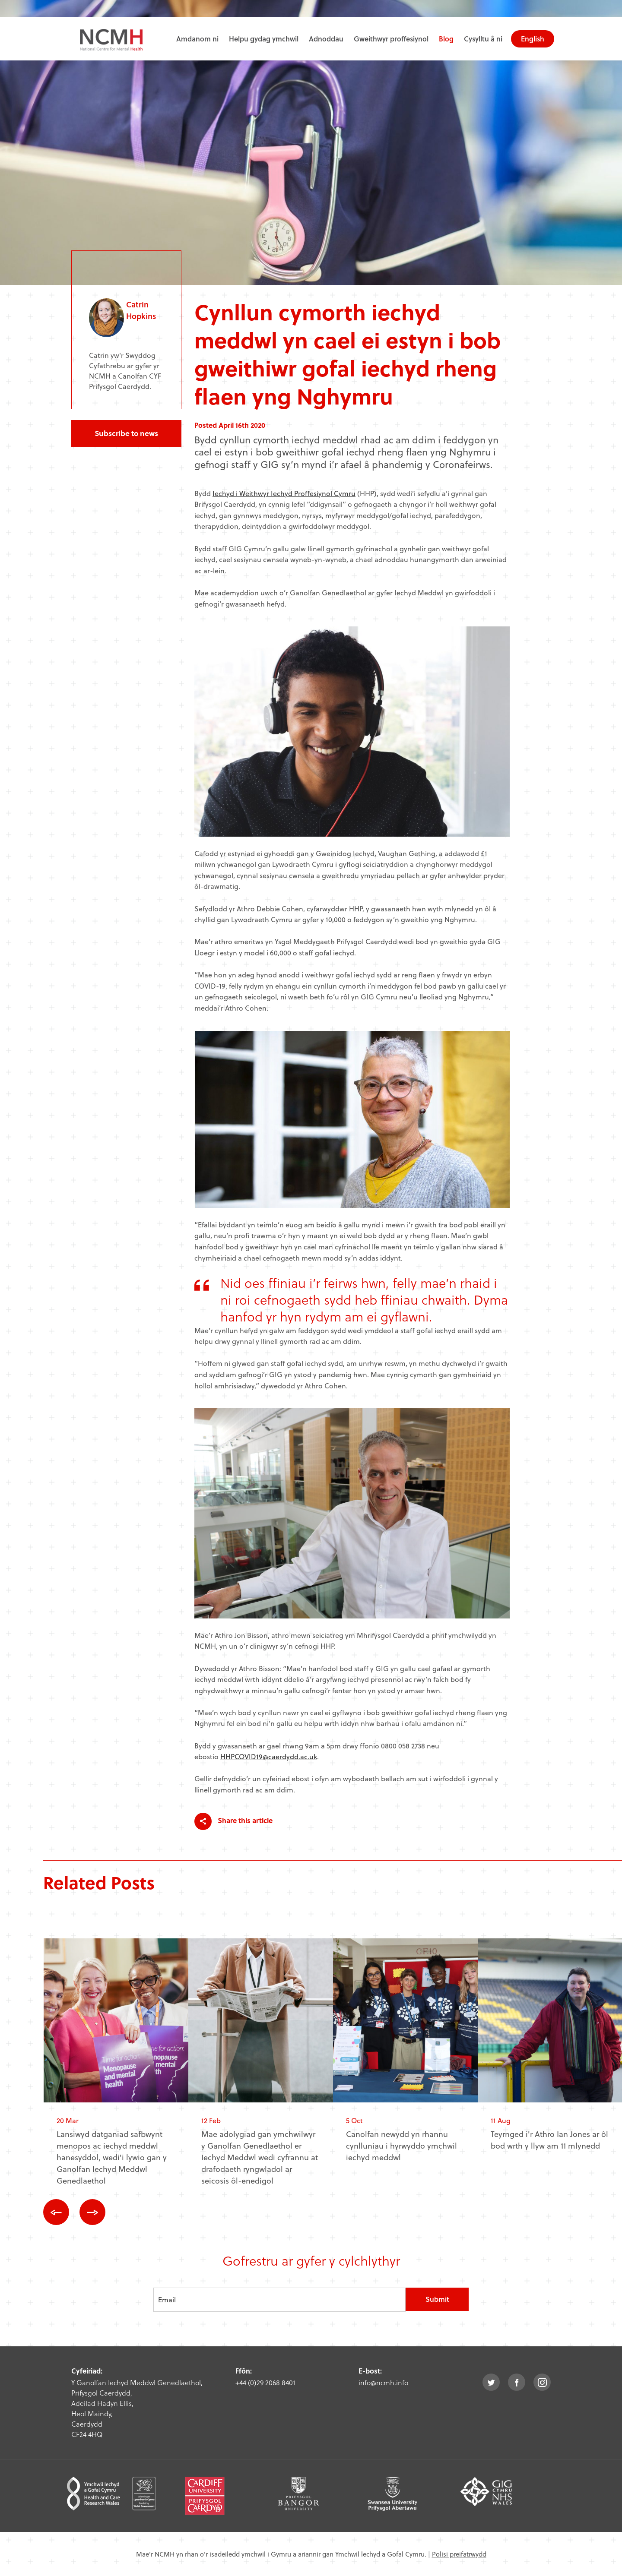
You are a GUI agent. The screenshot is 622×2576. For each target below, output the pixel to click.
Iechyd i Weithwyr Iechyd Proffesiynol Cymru (284, 493)
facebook (516, 2382)
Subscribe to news (126, 433)
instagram (542, 2382)
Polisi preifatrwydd (459, 2554)
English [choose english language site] (532, 39)
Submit (437, 2299)
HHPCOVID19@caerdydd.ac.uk (268, 1756)
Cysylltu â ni (483, 39)
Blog (446, 39)
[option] (116, 2068)
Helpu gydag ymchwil (263, 39)
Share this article (233, 1821)
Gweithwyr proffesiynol (391, 39)
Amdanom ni (197, 39)
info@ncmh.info (383, 2382)
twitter (491, 2382)
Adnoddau (326, 39)
